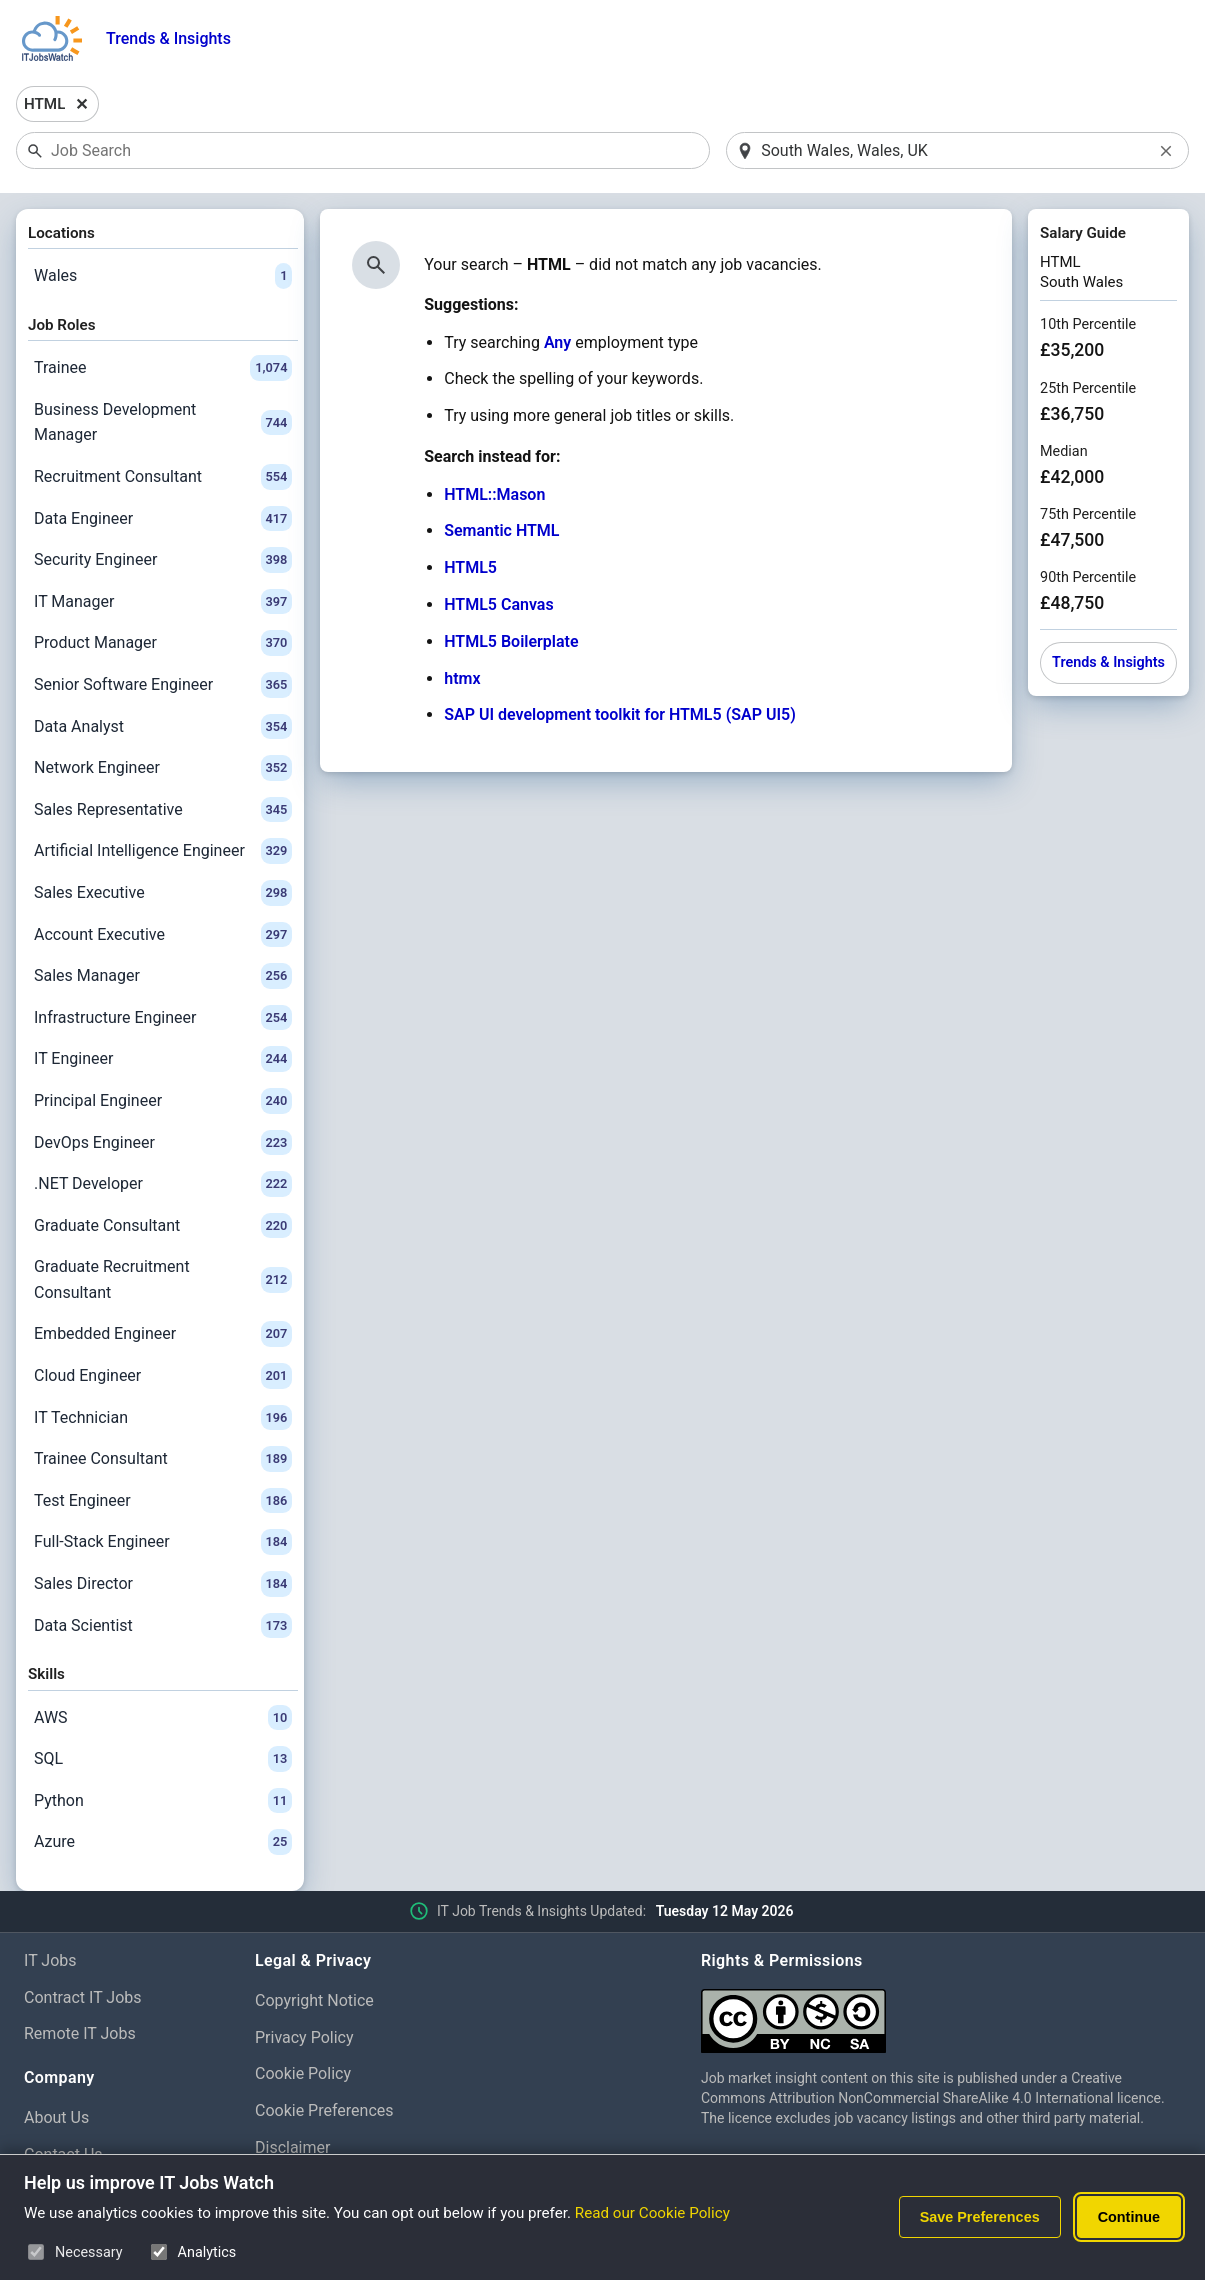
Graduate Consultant (163, 1226)
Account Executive (163, 935)
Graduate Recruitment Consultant (163, 1279)
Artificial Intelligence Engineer (163, 851)
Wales (163, 276)
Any (557, 342)
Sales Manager (163, 976)
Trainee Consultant (163, 1459)
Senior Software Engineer (163, 685)
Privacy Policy (304, 2037)
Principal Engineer (163, 1101)
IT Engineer (163, 1059)
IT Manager (163, 602)
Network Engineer (163, 768)
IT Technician (163, 1418)
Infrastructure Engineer (163, 1018)
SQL (163, 1759)
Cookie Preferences (324, 2110)
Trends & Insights (168, 38)
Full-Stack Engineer (163, 1542)
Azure (163, 1842)
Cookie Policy (303, 2073)
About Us (56, 2117)
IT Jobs (50, 1960)
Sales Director (163, 1584)
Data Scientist (163, 1626)
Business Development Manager (163, 422)
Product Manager (163, 643)
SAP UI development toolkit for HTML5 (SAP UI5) (620, 714)
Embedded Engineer (163, 1334)
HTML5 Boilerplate (511, 641)
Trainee (163, 368)
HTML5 (470, 567)
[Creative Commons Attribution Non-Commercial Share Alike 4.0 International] (941, 2013)
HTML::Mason (494, 494)
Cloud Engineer (163, 1376)
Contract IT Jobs (83, 1997)
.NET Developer (163, 1184)
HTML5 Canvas (498, 604)
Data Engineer (163, 519)
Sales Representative (163, 810)
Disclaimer (292, 2147)
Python (163, 1801)
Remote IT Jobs (80, 2033)
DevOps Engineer (163, 1143)
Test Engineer (163, 1501)
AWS (163, 1718)
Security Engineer (163, 560)
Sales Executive (163, 893)
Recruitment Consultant (163, 477)
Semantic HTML (501, 530)
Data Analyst (163, 727)
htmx (462, 678)
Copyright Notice (314, 2000)
